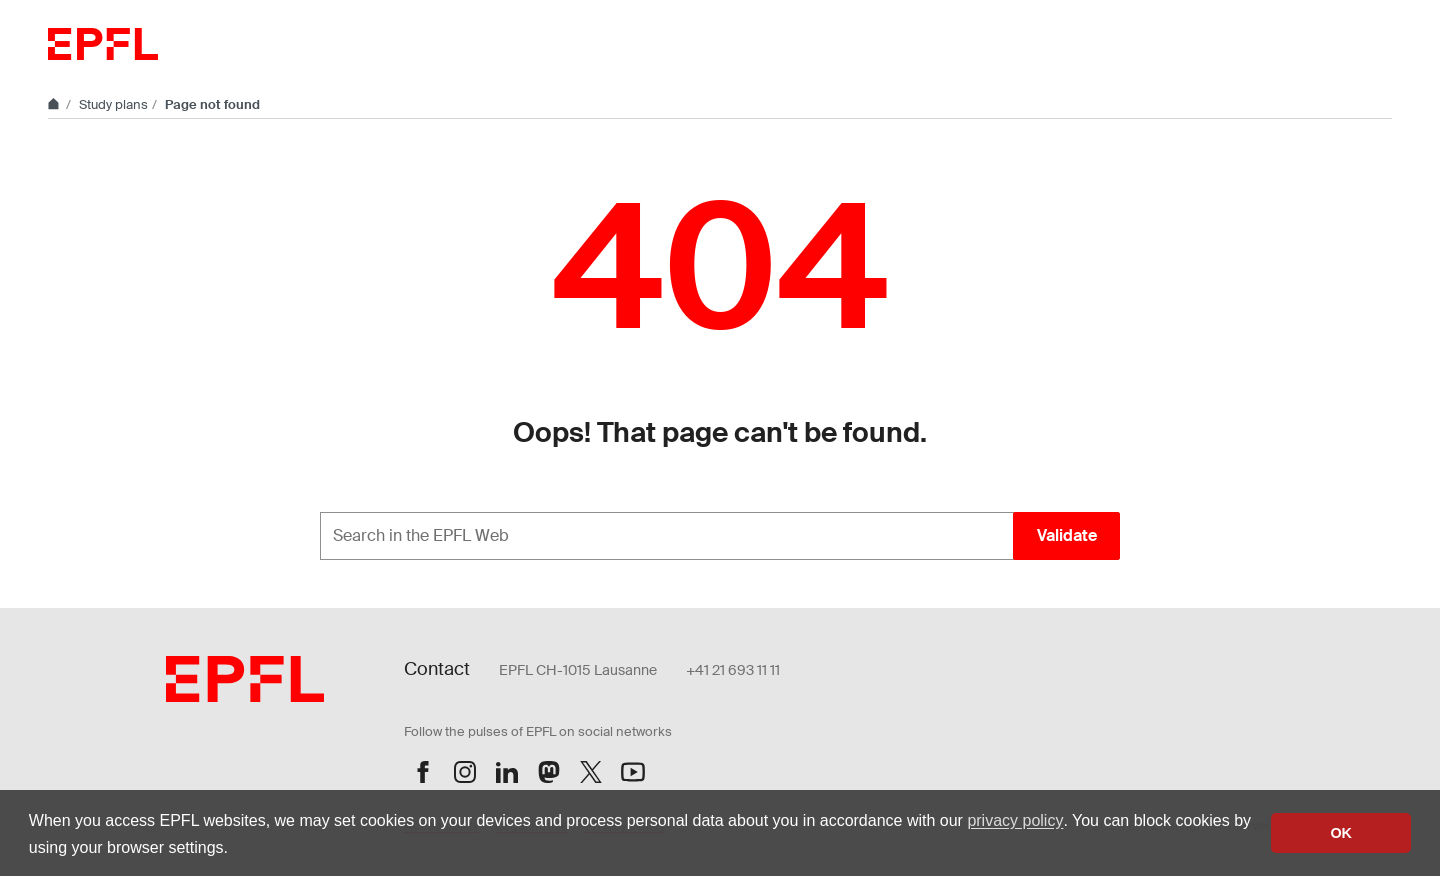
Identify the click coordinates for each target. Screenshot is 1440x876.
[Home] (55, 104)
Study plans (113, 104)
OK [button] (1341, 833)
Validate (1067, 535)
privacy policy (1015, 820)
